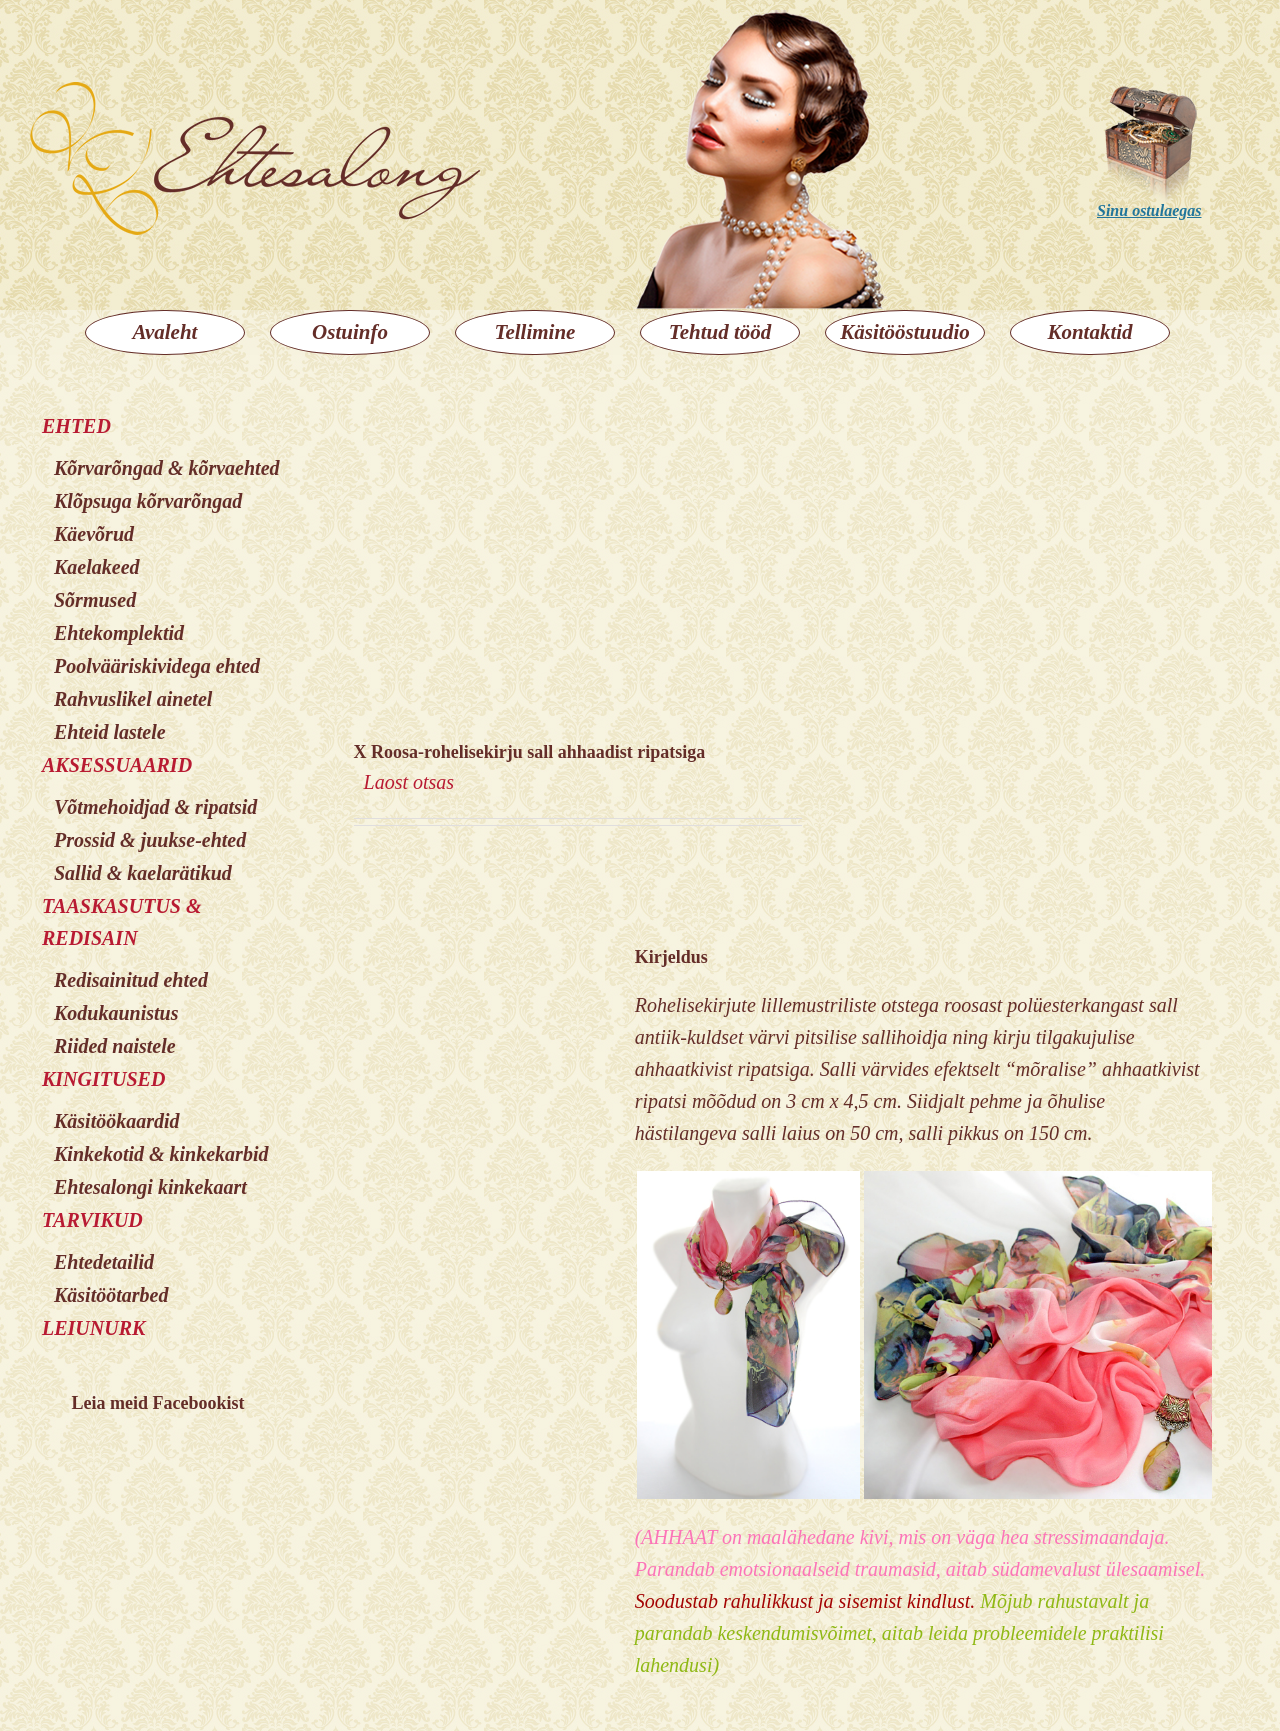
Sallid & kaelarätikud (143, 873)
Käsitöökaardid (117, 1121)
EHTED (76, 426)
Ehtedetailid (104, 1262)
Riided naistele (115, 1046)
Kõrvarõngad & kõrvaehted (167, 468)
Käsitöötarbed (111, 1295)
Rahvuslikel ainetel (133, 699)
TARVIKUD (92, 1220)
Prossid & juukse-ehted (150, 840)
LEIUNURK (93, 1328)
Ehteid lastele (110, 732)
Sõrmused (95, 600)
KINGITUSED (103, 1079)
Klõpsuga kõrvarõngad (148, 501)
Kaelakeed (97, 567)
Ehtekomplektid (119, 633)
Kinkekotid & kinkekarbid (161, 1154)
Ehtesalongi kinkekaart (150, 1187)
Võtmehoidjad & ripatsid (155, 807)
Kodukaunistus (116, 1013)
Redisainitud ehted (131, 980)
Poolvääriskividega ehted (157, 666)
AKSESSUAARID (117, 765)
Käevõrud (94, 534)
